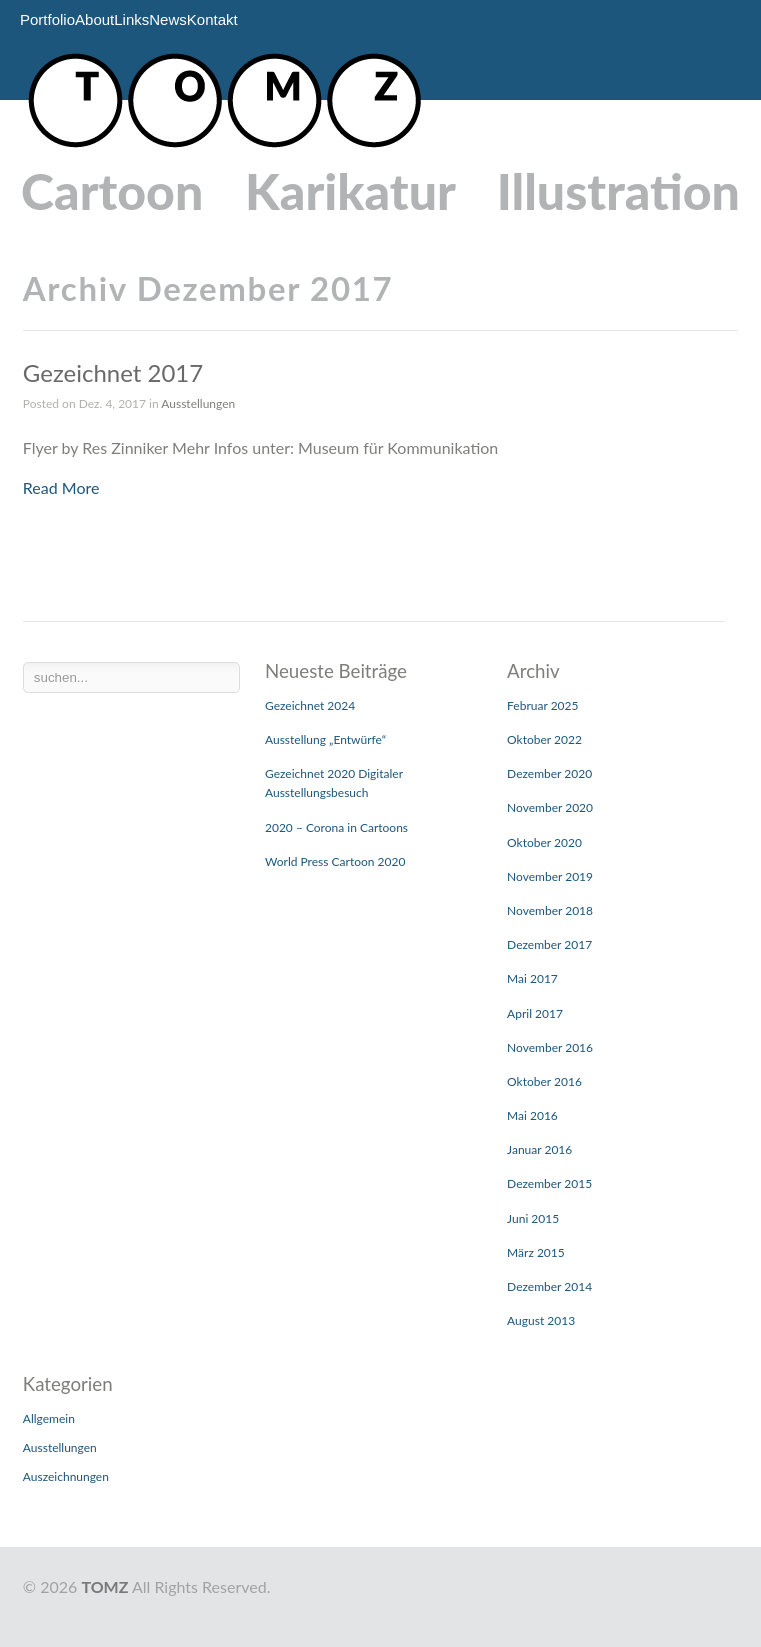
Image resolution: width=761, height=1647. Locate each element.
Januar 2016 (539, 1149)
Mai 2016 (532, 1115)
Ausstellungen (198, 403)
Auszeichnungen (66, 1476)
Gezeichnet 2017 (113, 372)
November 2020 (550, 807)
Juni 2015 (533, 1218)
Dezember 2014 (549, 1286)
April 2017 (535, 1013)
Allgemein (49, 1418)
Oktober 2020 (544, 842)
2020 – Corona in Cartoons (336, 827)
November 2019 (550, 876)
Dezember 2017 (549, 944)
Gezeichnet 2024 (310, 705)
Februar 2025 (542, 705)
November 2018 (550, 910)
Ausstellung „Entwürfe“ (325, 739)
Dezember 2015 (549, 1183)
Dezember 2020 (549, 773)
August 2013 (541, 1320)
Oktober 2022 (544, 739)
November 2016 (550, 1047)
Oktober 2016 (544, 1081)
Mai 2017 (532, 978)
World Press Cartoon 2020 (335, 861)
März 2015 (536, 1252)
